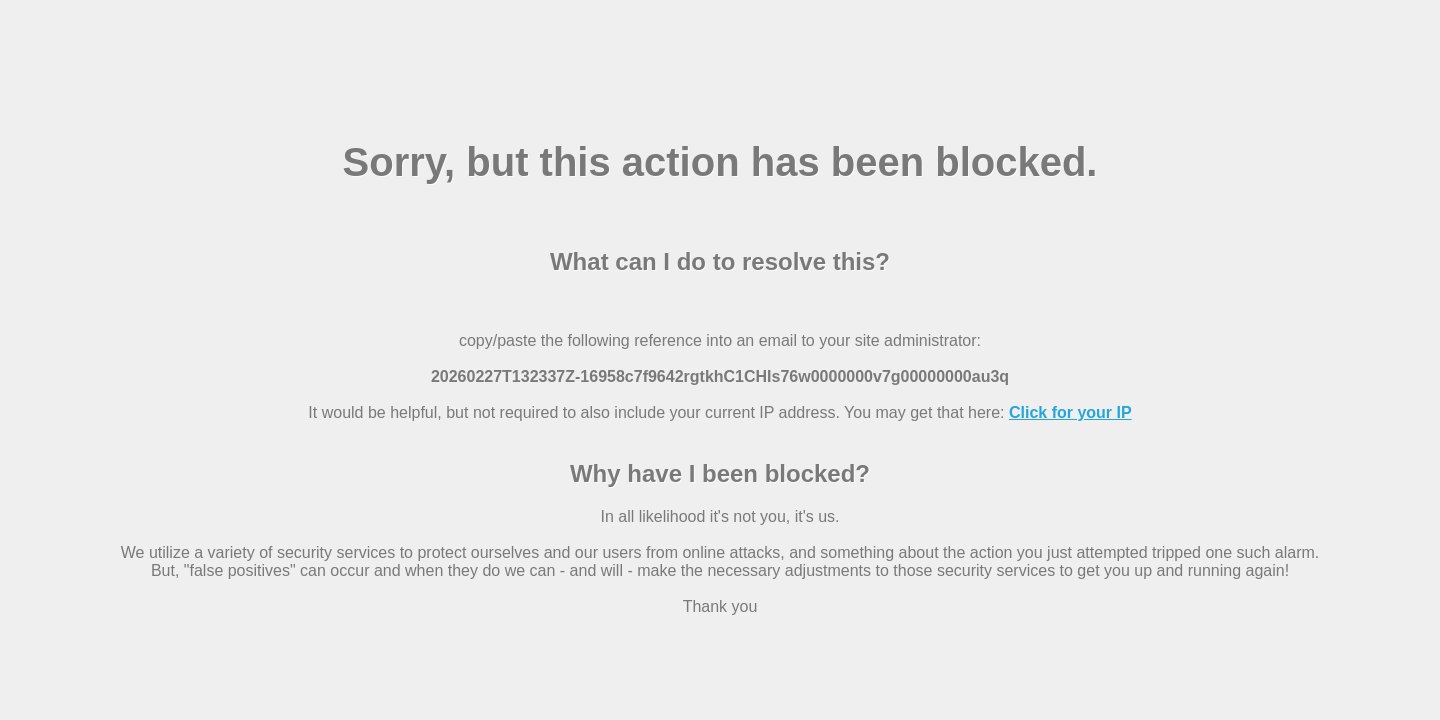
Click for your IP (1070, 412)
